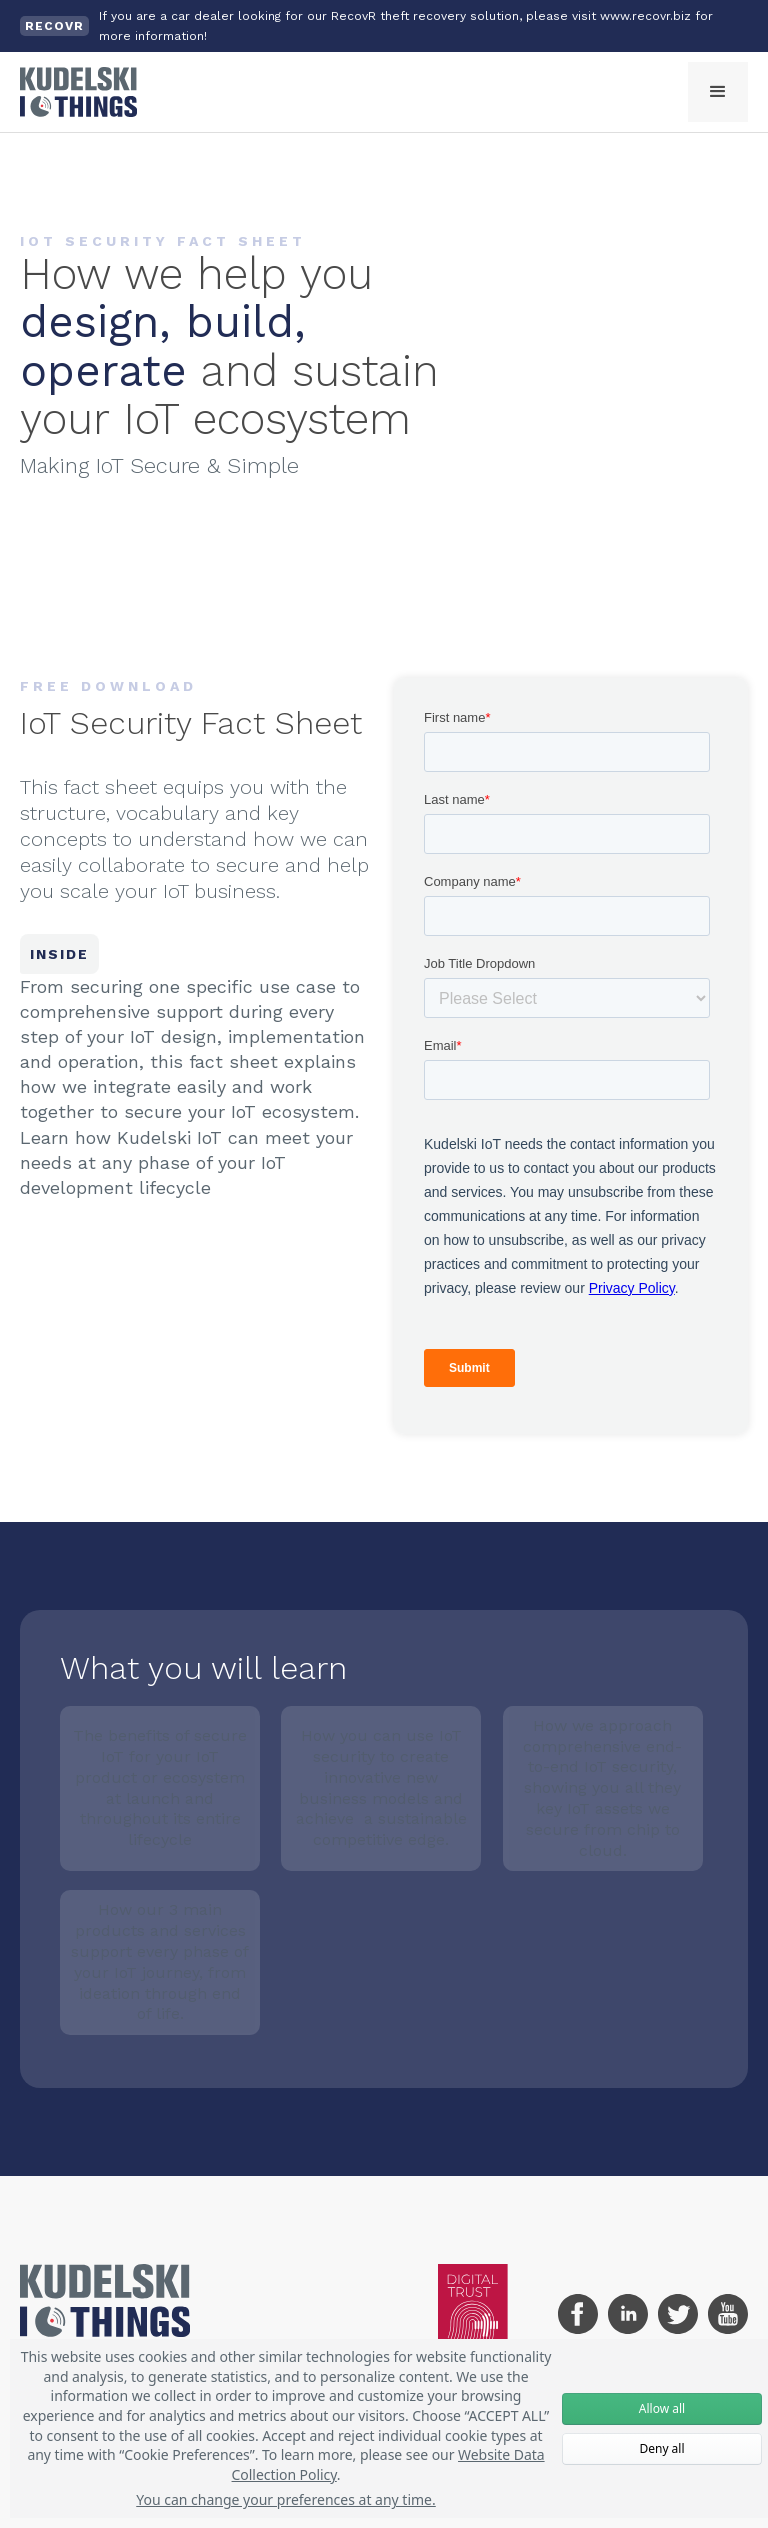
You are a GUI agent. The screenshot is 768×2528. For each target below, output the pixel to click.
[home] (78, 92)
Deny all (661, 2448)
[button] (718, 92)
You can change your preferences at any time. (286, 2499)
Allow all (662, 2408)
